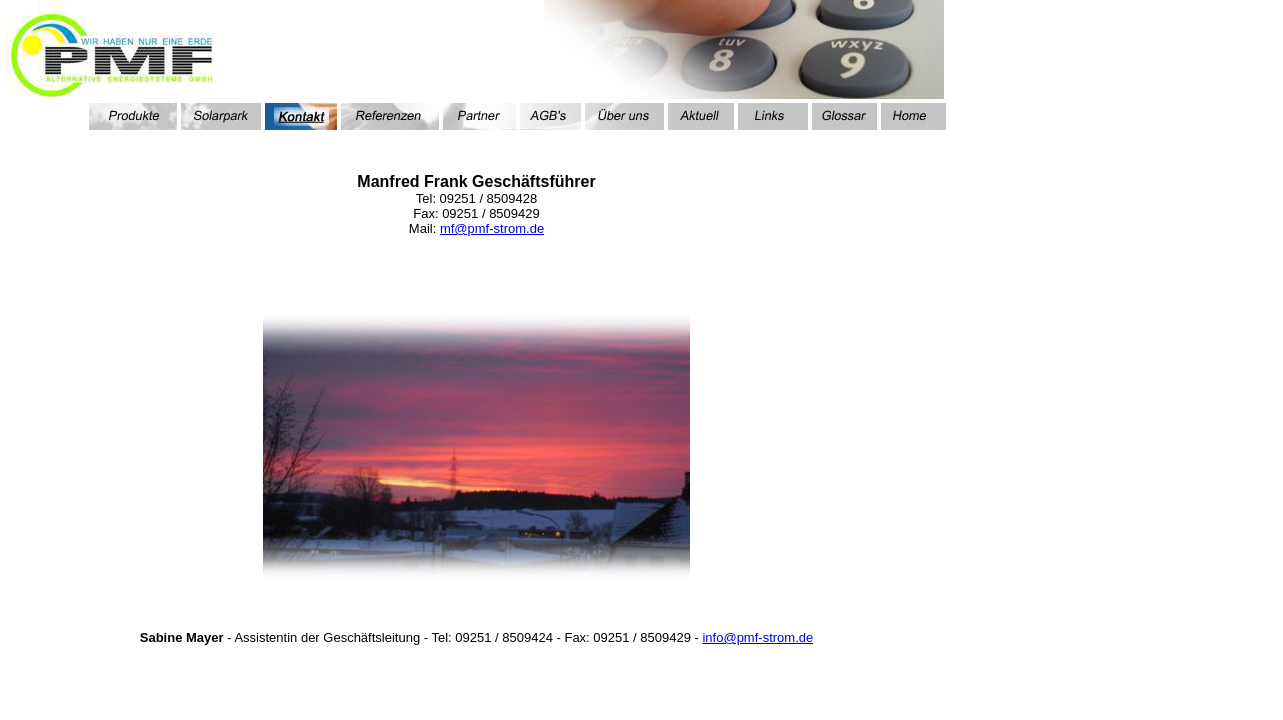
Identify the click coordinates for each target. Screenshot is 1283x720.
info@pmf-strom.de (757, 637)
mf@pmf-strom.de (492, 228)
